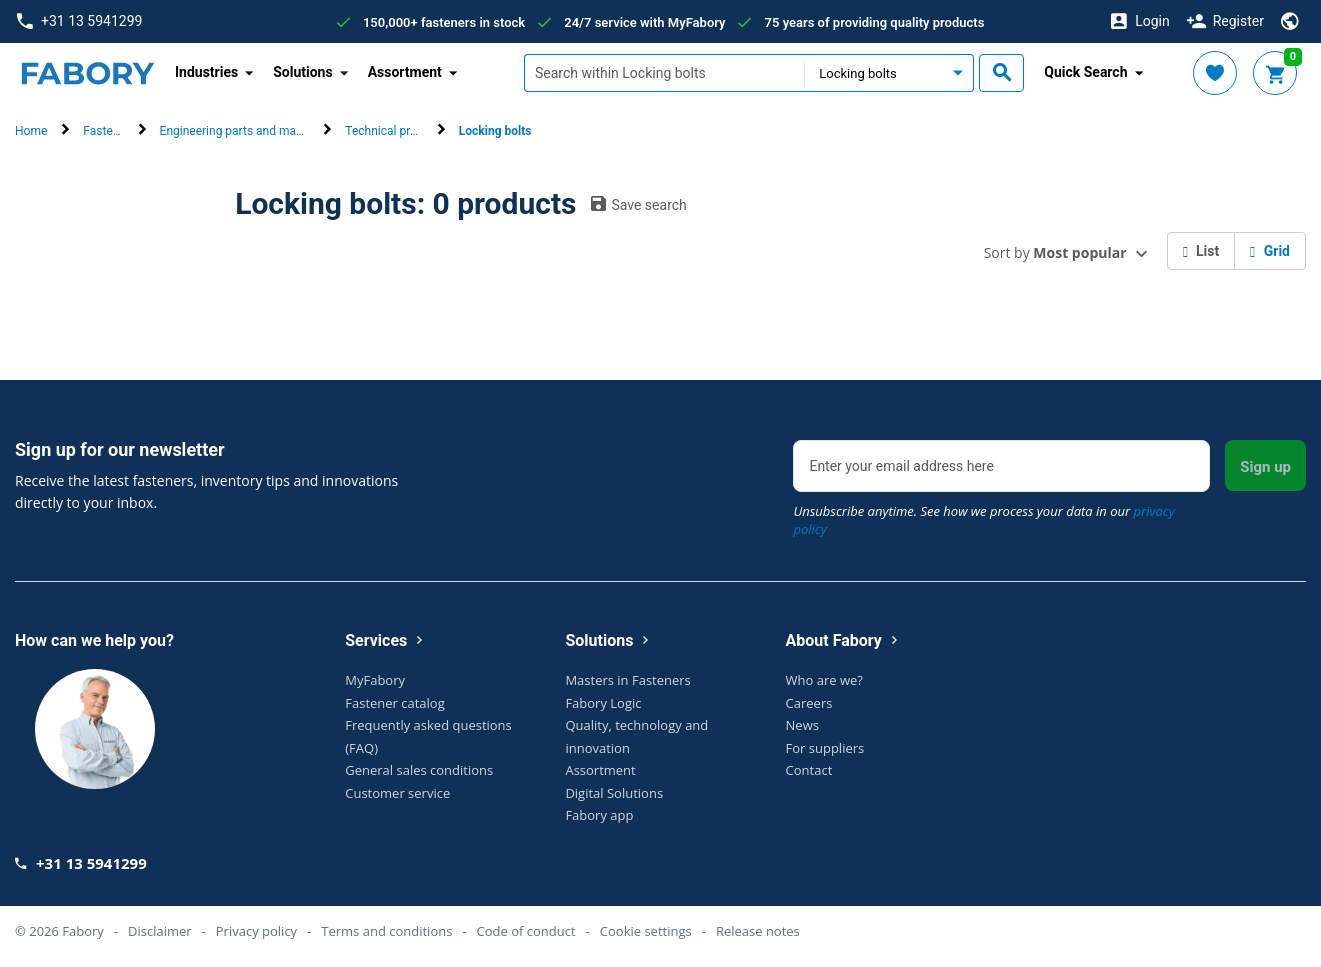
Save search (638, 204)
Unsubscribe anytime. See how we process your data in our (983, 520)
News (802, 725)
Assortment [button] (405, 72)
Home (31, 131)
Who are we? (824, 680)
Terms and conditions (386, 931)
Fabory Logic (603, 703)
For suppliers (825, 748)
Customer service (397, 793)
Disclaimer (160, 931)
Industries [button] (206, 72)
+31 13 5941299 (79, 21)
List (1201, 251)
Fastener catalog (395, 703)
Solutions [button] (302, 72)
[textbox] (664, 73)
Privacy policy (256, 931)
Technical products (395, 131)
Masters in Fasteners (627, 680)
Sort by (1055, 252)
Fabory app (599, 815)
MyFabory (375, 680)
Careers (809, 703)
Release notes (758, 931)
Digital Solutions (614, 793)
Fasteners (109, 131)
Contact (809, 770)
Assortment (600, 770)
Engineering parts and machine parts (258, 131)
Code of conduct (526, 931)
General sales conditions (419, 770)
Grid (1270, 251)
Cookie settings (646, 931)
